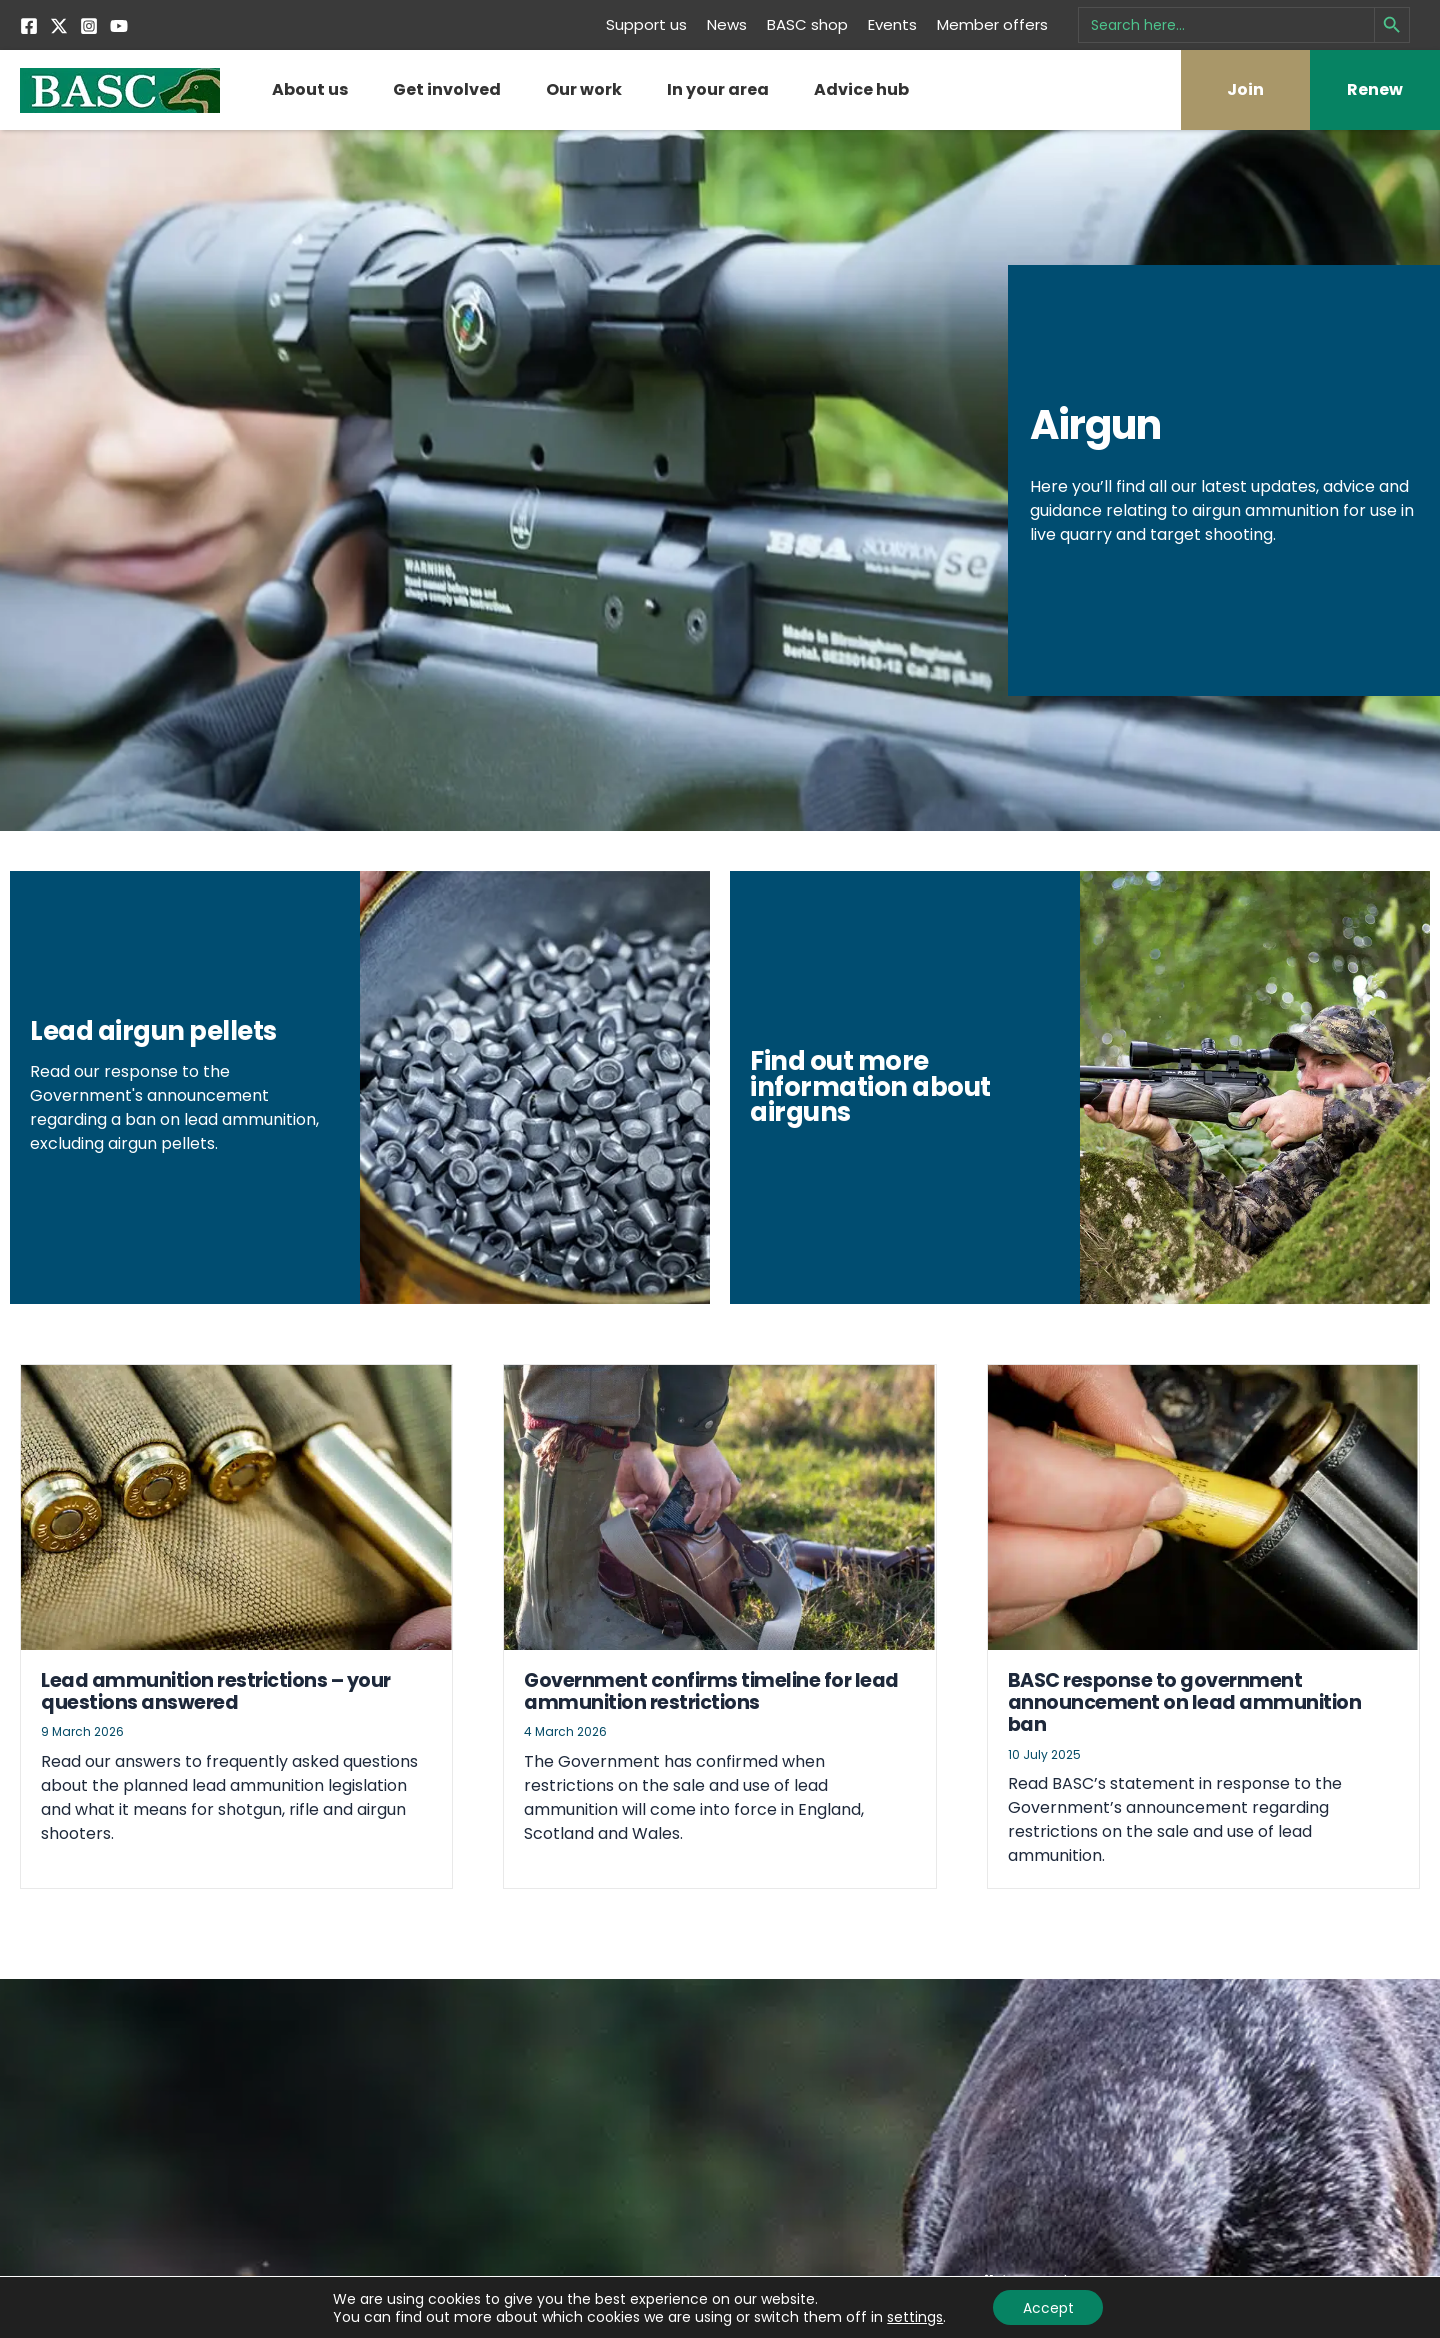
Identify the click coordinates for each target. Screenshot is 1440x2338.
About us (310, 89)
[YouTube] (119, 26)
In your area (718, 89)
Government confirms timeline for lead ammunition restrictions (711, 1726)
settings (914, 2316)
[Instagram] (89, 26)
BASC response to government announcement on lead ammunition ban (1185, 1738)
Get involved (447, 89)
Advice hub (861, 89)
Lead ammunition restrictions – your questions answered (216, 1726)
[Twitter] (59, 26)
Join (1245, 89)
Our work (584, 89)
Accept (1048, 2307)
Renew (1375, 89)
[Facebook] (29, 26)
